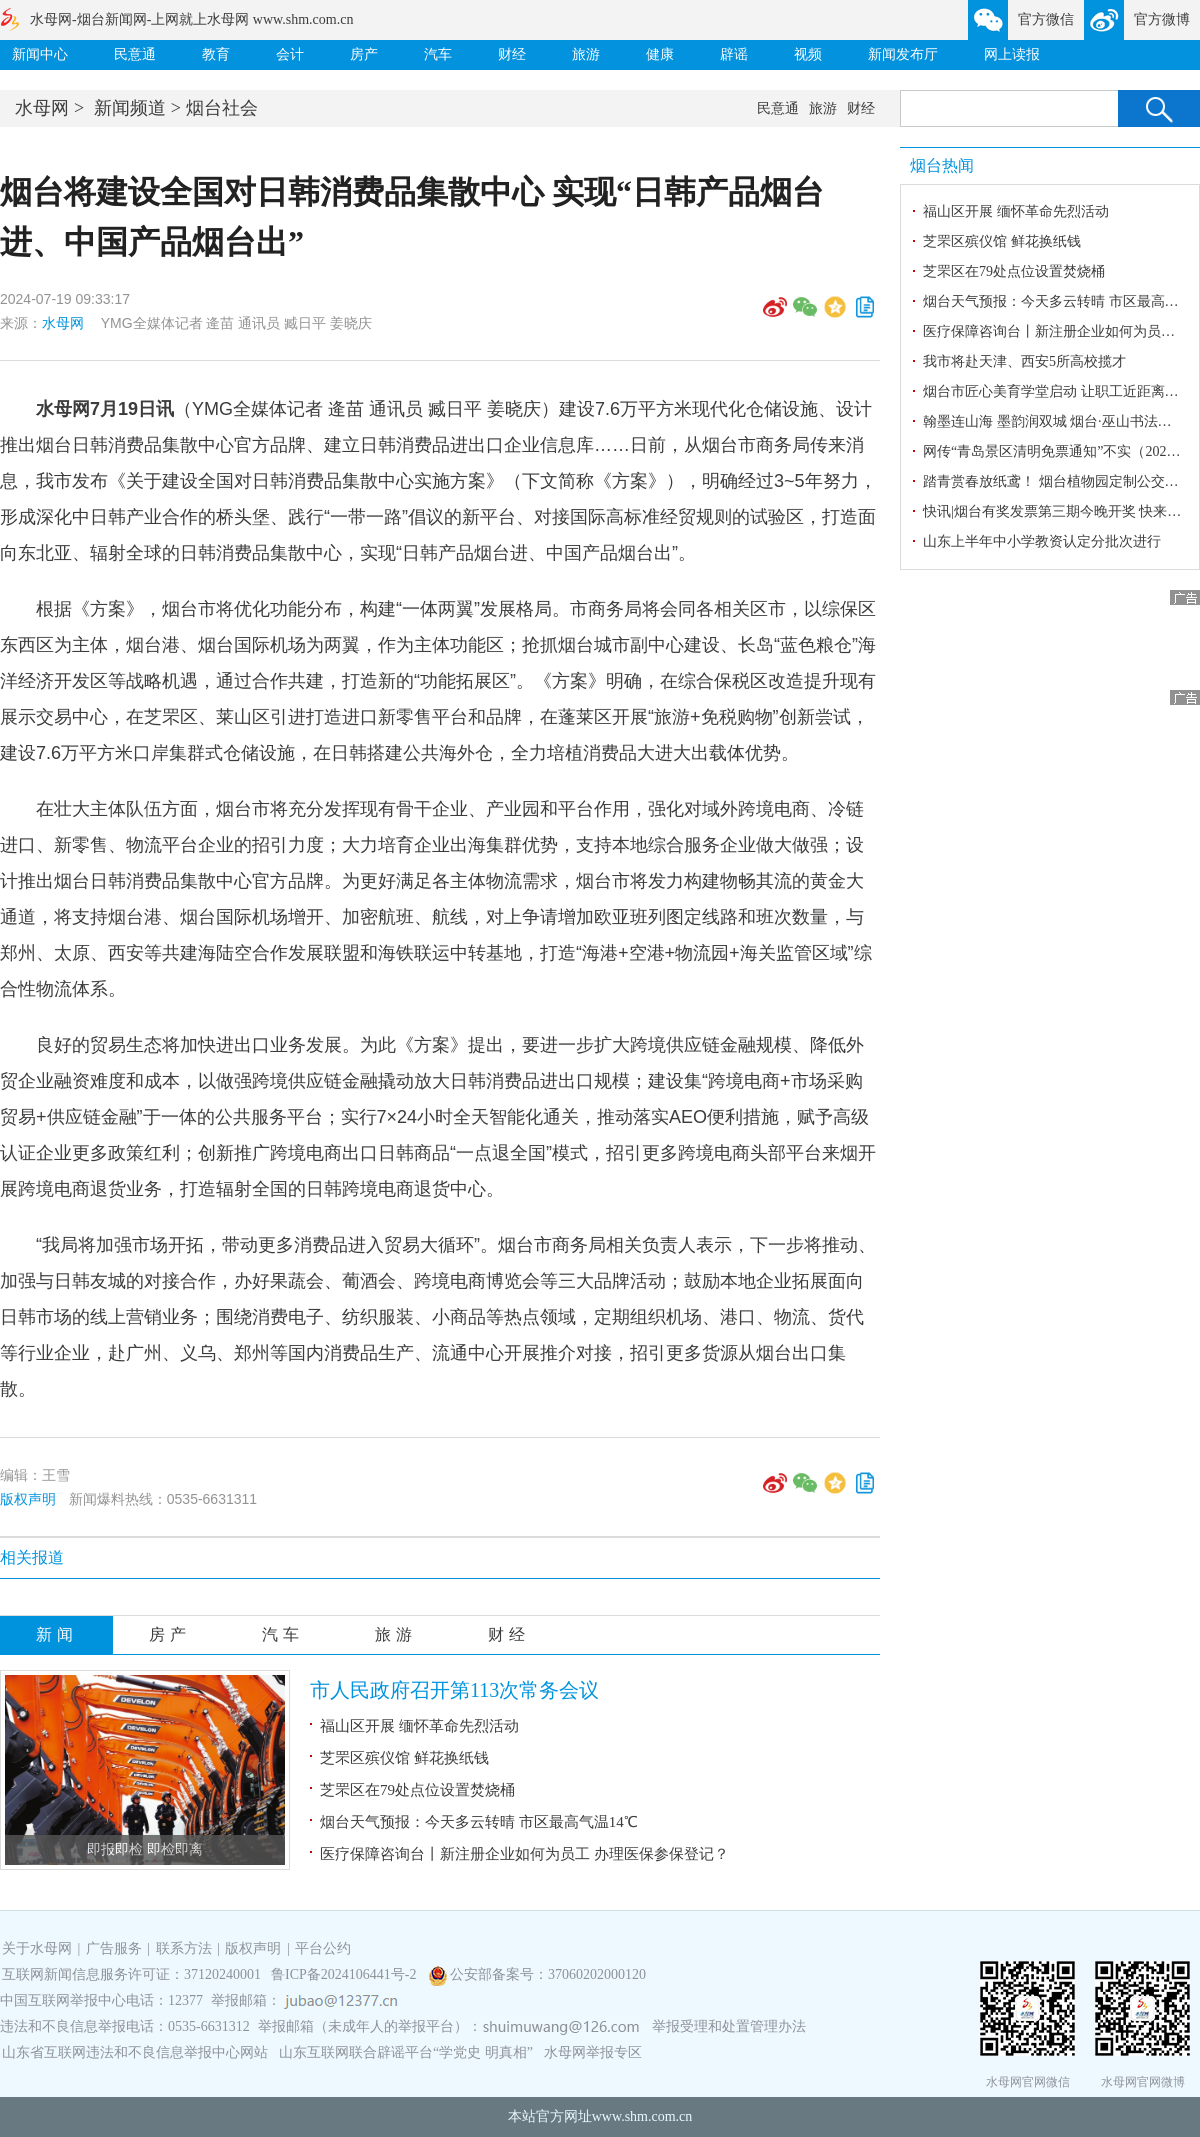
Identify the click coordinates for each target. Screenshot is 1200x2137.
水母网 (42, 108)
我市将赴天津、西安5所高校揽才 (1024, 361)
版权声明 (28, 1499)
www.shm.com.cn (642, 2116)
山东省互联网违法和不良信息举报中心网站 (135, 2052)
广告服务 (114, 1948)
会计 (290, 54)
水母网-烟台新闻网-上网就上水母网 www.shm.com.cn (191, 19)
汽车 (438, 54)
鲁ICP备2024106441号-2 (345, 1974)
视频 (808, 54)
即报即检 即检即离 (145, 1849)
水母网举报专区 (593, 2052)
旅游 (586, 54)
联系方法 (184, 1948)
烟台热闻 (942, 165)
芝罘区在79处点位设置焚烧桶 (417, 1790)
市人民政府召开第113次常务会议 (454, 1690)
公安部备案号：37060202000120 (548, 1974)
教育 (216, 54)
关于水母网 (39, 1948)
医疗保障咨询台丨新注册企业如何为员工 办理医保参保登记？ (524, 1854)
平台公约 (323, 1948)
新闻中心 (40, 54)
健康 (660, 54)
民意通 (135, 54)
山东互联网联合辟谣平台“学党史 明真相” (406, 2052)
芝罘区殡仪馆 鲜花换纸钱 (404, 1758)
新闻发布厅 (903, 54)
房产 (364, 54)
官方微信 (1046, 19)
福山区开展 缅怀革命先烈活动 (419, 1726)
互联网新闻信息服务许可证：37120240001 (131, 1974)
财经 (512, 54)
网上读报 (1012, 54)
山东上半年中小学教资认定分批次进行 (1042, 541)
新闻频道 (130, 108)
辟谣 (734, 54)
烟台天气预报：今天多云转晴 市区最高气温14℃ (479, 1822)
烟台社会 (222, 108)
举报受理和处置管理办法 (729, 2026)
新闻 (57, 1634)
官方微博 (1162, 19)
